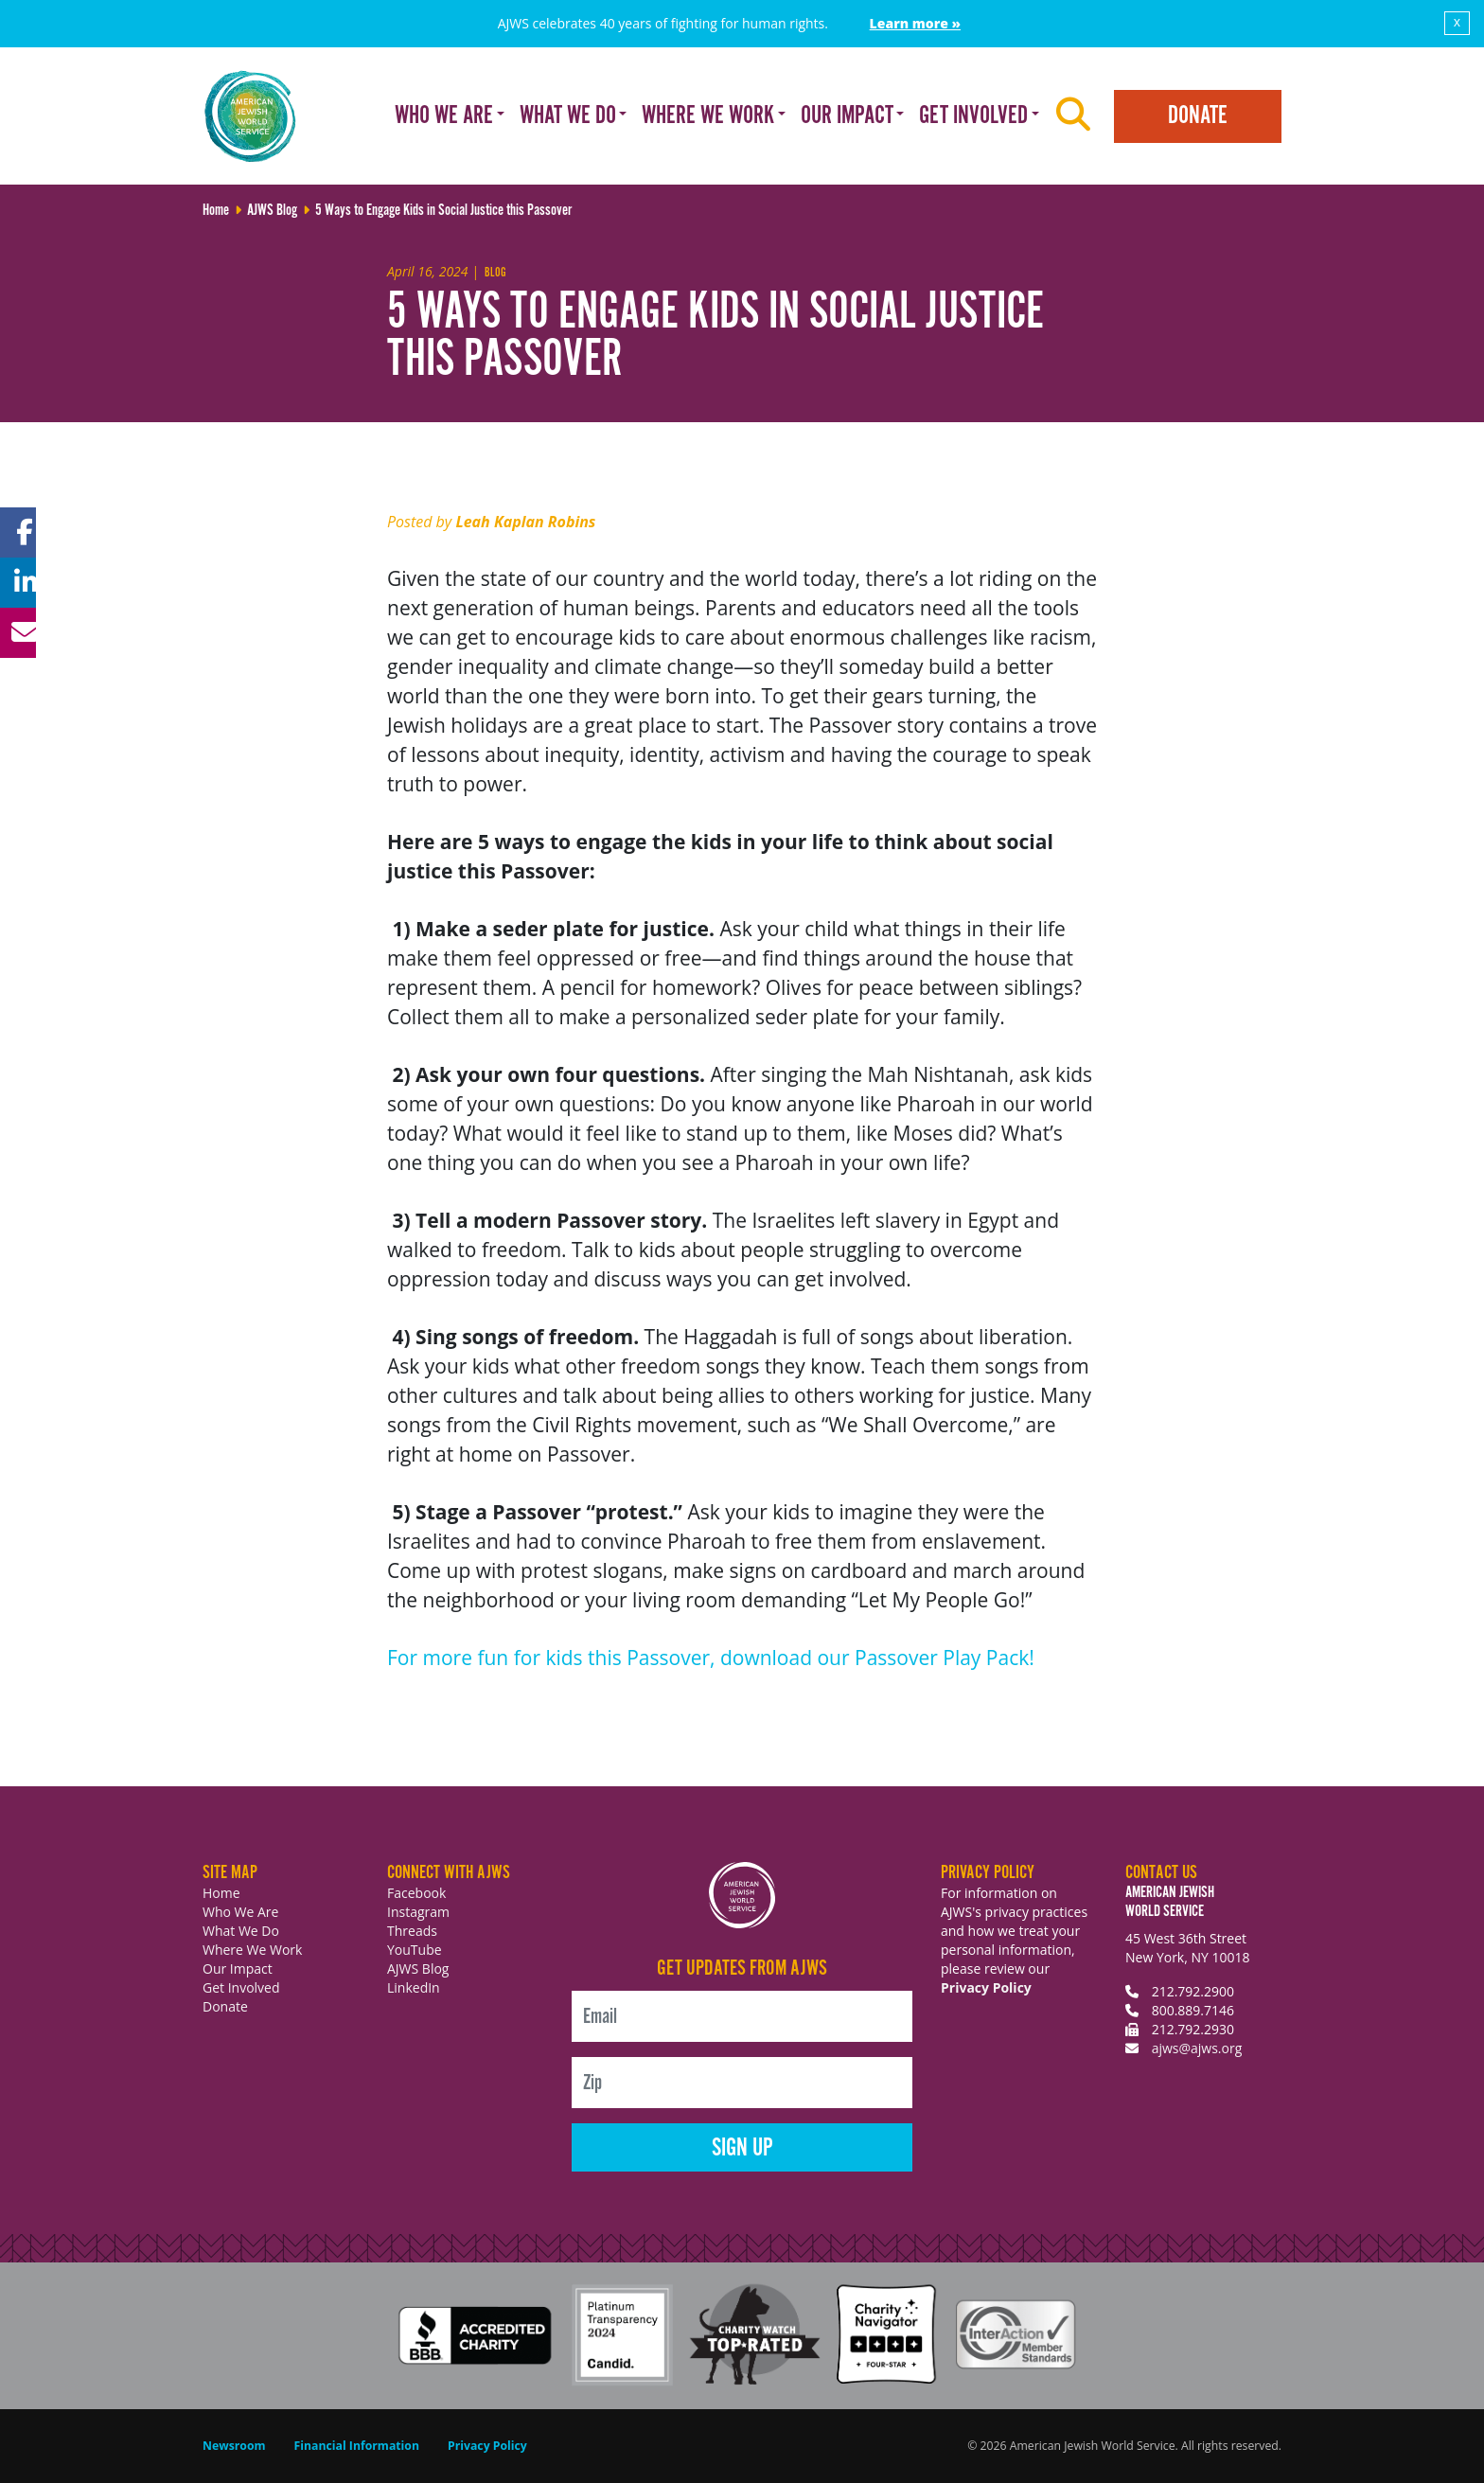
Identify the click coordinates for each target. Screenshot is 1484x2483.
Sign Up (742, 2148)
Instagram (418, 1912)
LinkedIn (413, 1987)
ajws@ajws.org (1197, 2048)
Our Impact (238, 1969)
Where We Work (252, 1950)
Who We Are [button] (444, 116)
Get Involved (241, 1987)
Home (221, 1893)
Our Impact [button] (847, 116)
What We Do (241, 1931)
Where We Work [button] (708, 116)
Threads (412, 1931)
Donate (1198, 116)
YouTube (414, 1950)
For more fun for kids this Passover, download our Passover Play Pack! (710, 1657)
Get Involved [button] (973, 116)
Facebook (416, 1893)
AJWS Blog (418, 1969)
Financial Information (356, 2446)
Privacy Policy (986, 1987)
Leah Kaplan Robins (525, 521)
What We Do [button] (568, 116)
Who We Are (240, 1912)
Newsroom (234, 2446)
